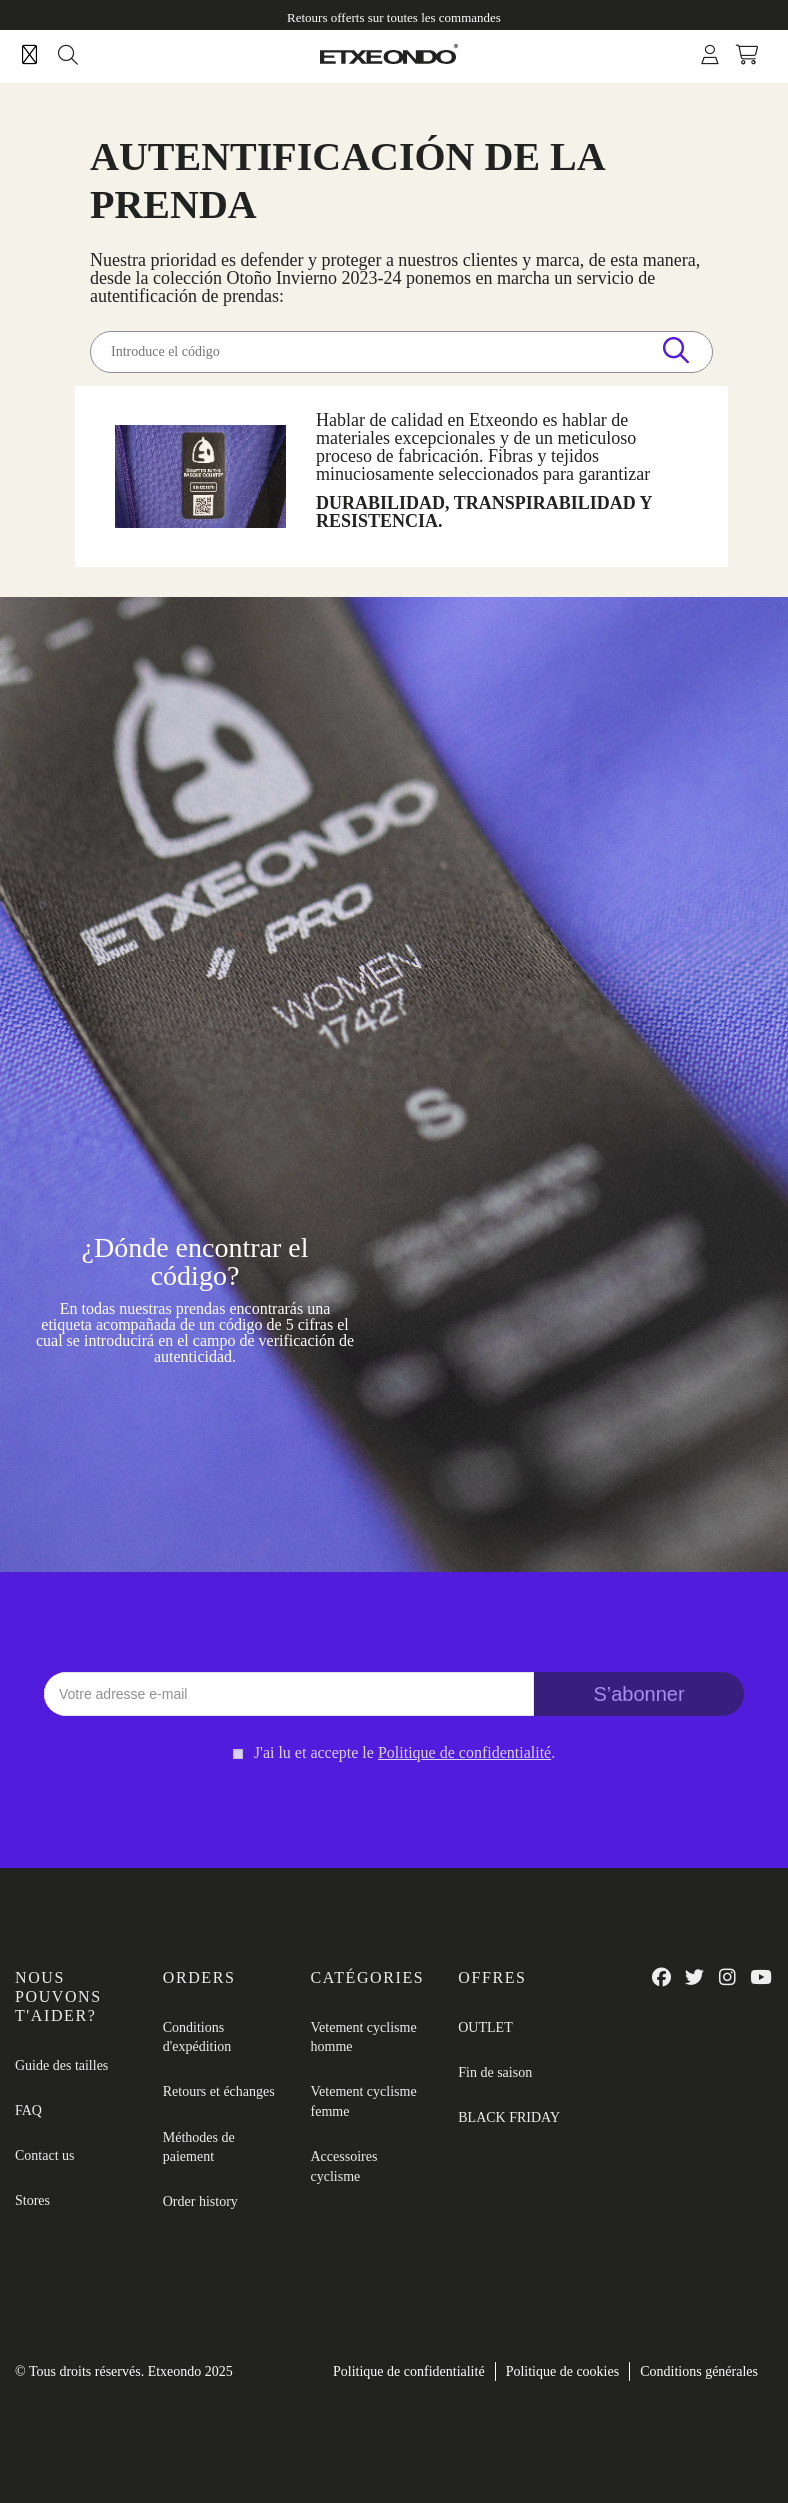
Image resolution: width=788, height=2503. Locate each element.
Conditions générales (699, 2371)
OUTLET (485, 2027)
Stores (32, 2200)
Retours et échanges (219, 2091)
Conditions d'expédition (197, 2037)
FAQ (28, 2110)
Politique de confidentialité (409, 2371)
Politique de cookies (563, 2371)
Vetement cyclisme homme (364, 2037)
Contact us (45, 2155)
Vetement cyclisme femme (364, 2101)
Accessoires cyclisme (344, 2166)
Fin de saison (495, 2072)
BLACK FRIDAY (509, 2117)
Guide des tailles (61, 2065)
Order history (200, 2201)
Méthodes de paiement (199, 2147)
